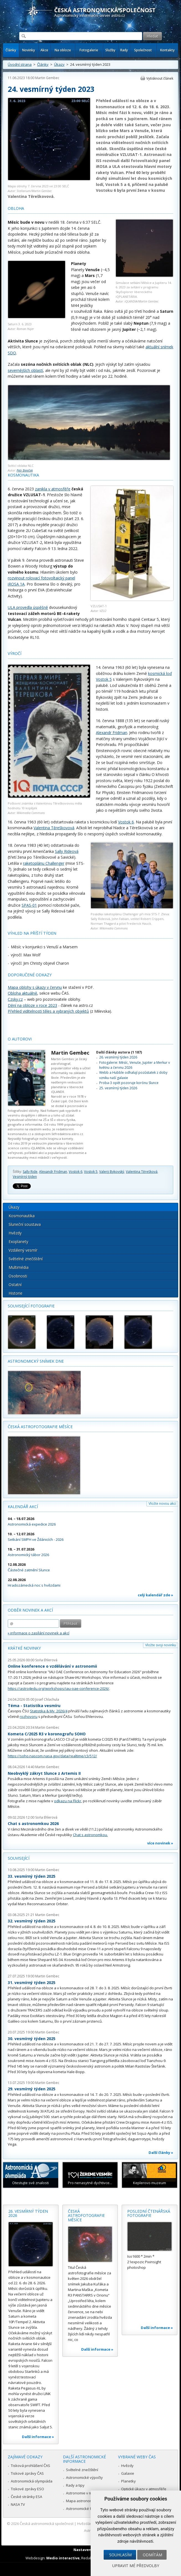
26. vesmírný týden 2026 (118, 1057)
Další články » (161, 2152)
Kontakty (167, 50)
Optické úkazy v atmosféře (143, 2488)
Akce (44, 50)
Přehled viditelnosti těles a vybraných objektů (48, 1011)
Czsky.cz (15, 999)
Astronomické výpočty (84, 2477)
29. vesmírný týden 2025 (31, 2088)
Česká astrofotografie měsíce (40, 1426)
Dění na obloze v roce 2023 (32, 1005)
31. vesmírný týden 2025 (31, 1982)
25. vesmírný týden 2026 (118, 1088)
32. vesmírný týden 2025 (31, 1921)
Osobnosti (18, 1276)
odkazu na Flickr (67, 1800)
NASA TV (18, 2504)
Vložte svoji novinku (160, 1645)
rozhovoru (28, 1716)
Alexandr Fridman (111, 732)
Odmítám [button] (152, 2554)
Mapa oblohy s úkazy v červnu (35, 987)
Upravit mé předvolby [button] (135, 2565)
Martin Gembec (47, 77)
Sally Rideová (66, 851)
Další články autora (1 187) (119, 1052)
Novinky (28, 50)
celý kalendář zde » (155, 1594)
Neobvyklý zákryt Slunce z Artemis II (44, 1773)
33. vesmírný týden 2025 (31, 1876)
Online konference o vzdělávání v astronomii (52, 1666)
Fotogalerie (89, 50)
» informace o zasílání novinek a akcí (38, 1632)
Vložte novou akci (162, 1503)
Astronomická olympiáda (31, 2481)
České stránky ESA (26, 2496)
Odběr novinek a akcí (30, 1610)
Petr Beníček (25, 470)
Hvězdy (15, 1233)
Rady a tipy (75, 2485)
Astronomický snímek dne (36, 1361)
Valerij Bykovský (111, 1171)
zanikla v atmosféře (52, 488)
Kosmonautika (22, 1215)
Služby (110, 50)
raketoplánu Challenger (43, 863)
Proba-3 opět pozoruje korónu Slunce (129, 1082)
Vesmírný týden (25, 1176)
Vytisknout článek (159, 78)
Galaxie (127, 2473)
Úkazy (59, 64)
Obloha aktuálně (22, 993)
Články (11, 50)
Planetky (128, 2481)
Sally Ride (30, 1171)
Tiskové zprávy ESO (27, 2488)
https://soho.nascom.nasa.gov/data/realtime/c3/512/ (52, 1755)
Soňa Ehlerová (46, 1660)
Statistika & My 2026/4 (48, 1710)
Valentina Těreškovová (54, 827)
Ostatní (15, 1284)
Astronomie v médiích (84, 2493)
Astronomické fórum (83, 2508)
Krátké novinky (24, 1648)
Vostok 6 (126, 822)
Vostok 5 (91, 1171)
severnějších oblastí (25, 370)
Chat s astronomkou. (90, 1834)
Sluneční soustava (25, 1224)
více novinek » (160, 1843)
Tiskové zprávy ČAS (27, 2473)
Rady (124, 50)
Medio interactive (63, 2557)
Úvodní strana (20, 64)
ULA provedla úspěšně (28, 607)
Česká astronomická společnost (46, 2523)
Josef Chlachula (47, 1699)
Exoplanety (18, 1241)
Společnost (143, 50)
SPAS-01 (29, 905)
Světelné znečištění (26, 1258)
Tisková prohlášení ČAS (30, 2465)
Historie (15, 1293)
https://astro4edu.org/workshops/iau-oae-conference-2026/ (58, 1688)
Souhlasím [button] (120, 2554)
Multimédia (19, 1267)
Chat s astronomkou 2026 (33, 1823)
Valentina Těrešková (141, 1171)
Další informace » (38, 2436)
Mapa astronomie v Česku (88, 2500)
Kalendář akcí (23, 1506)
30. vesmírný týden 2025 (31, 2038)
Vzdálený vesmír (23, 1250)
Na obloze (63, 50)
